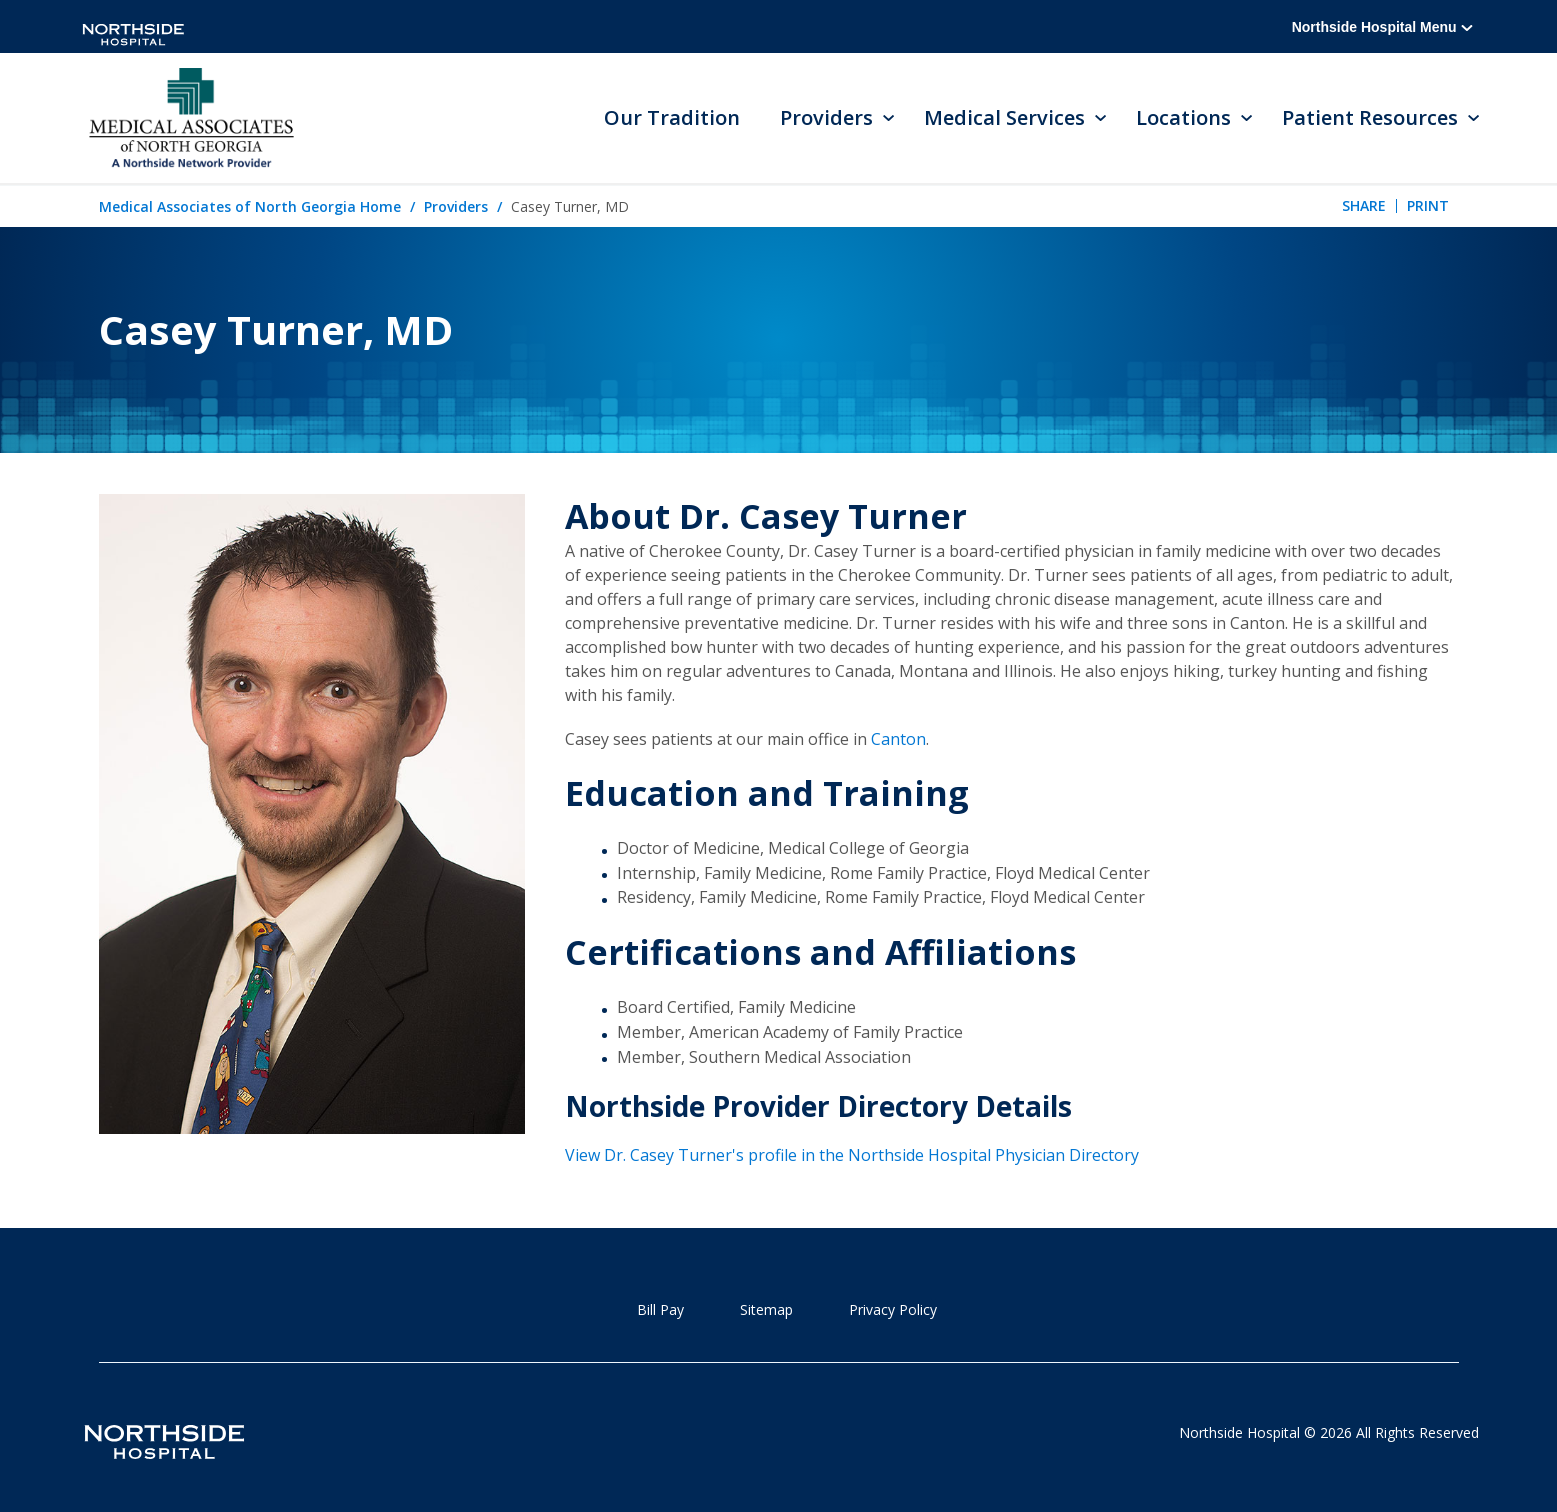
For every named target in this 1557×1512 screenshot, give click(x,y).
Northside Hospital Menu (1382, 27)
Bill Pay (660, 1309)
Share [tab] (1364, 205)
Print (1428, 205)
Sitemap (766, 1309)
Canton (898, 739)
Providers (456, 206)
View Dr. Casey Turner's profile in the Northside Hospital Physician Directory (852, 1155)
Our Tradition (672, 117)
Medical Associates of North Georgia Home (250, 206)
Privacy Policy (893, 1309)
